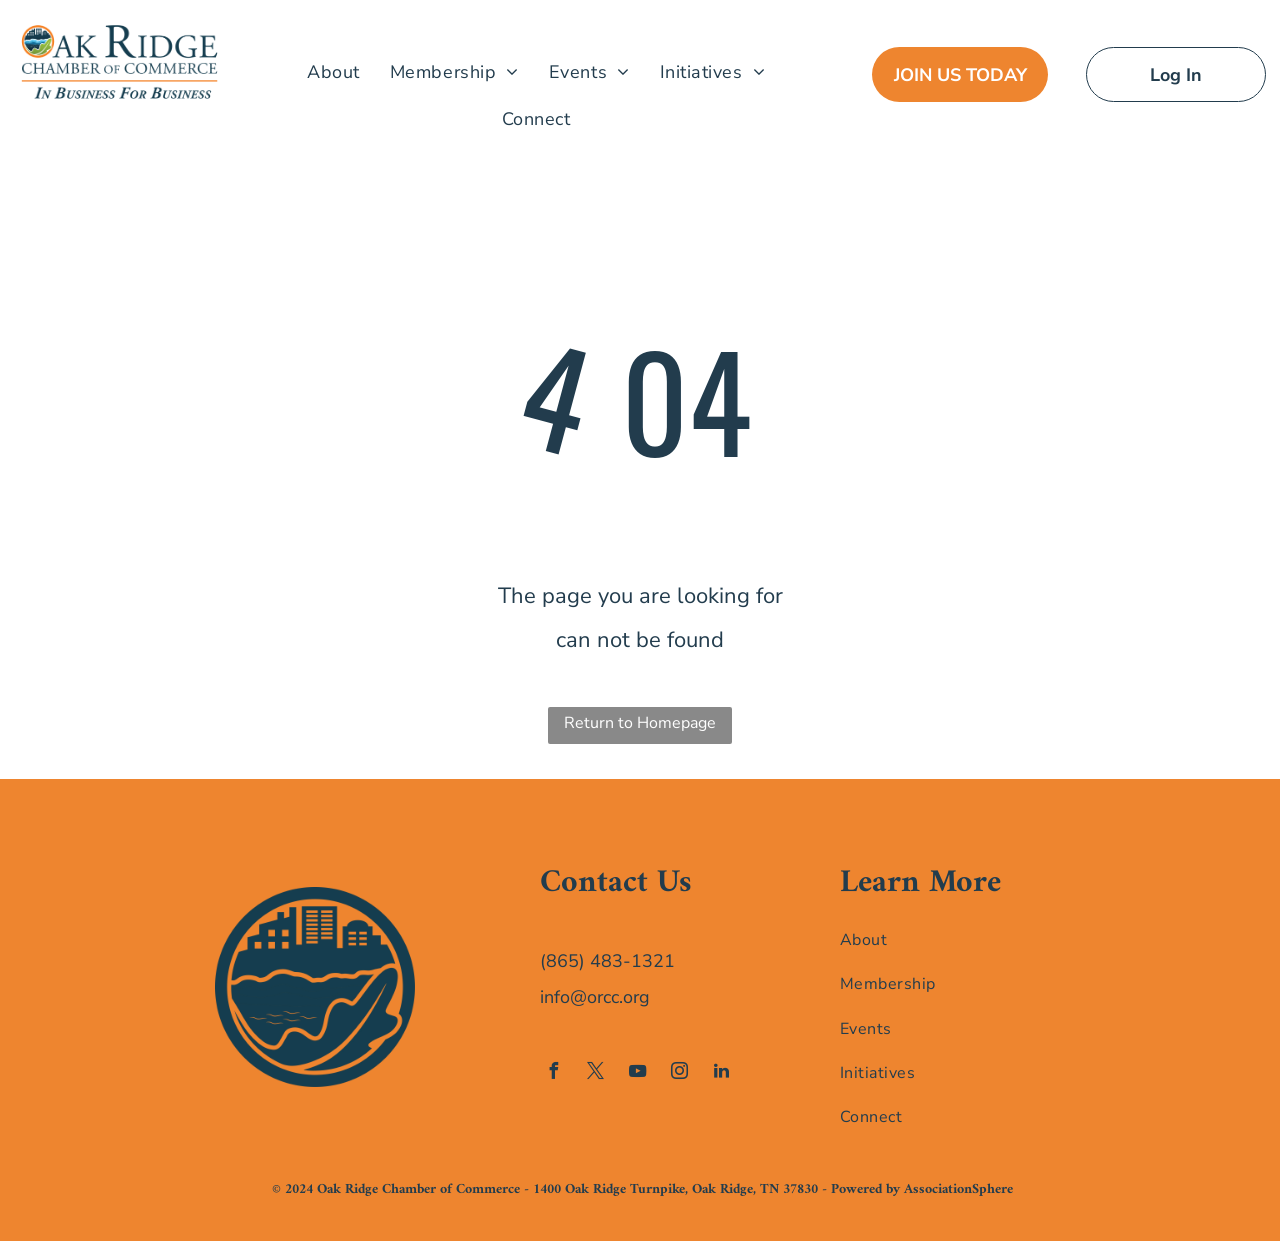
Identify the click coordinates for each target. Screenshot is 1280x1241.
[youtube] (637, 1073)
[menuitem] (333, 71)
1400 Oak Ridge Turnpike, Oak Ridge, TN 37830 (675, 1189)
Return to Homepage (640, 723)
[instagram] (679, 1073)
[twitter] (595, 1073)
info (555, 997)
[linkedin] (721, 1073)
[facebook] (553, 1073)
